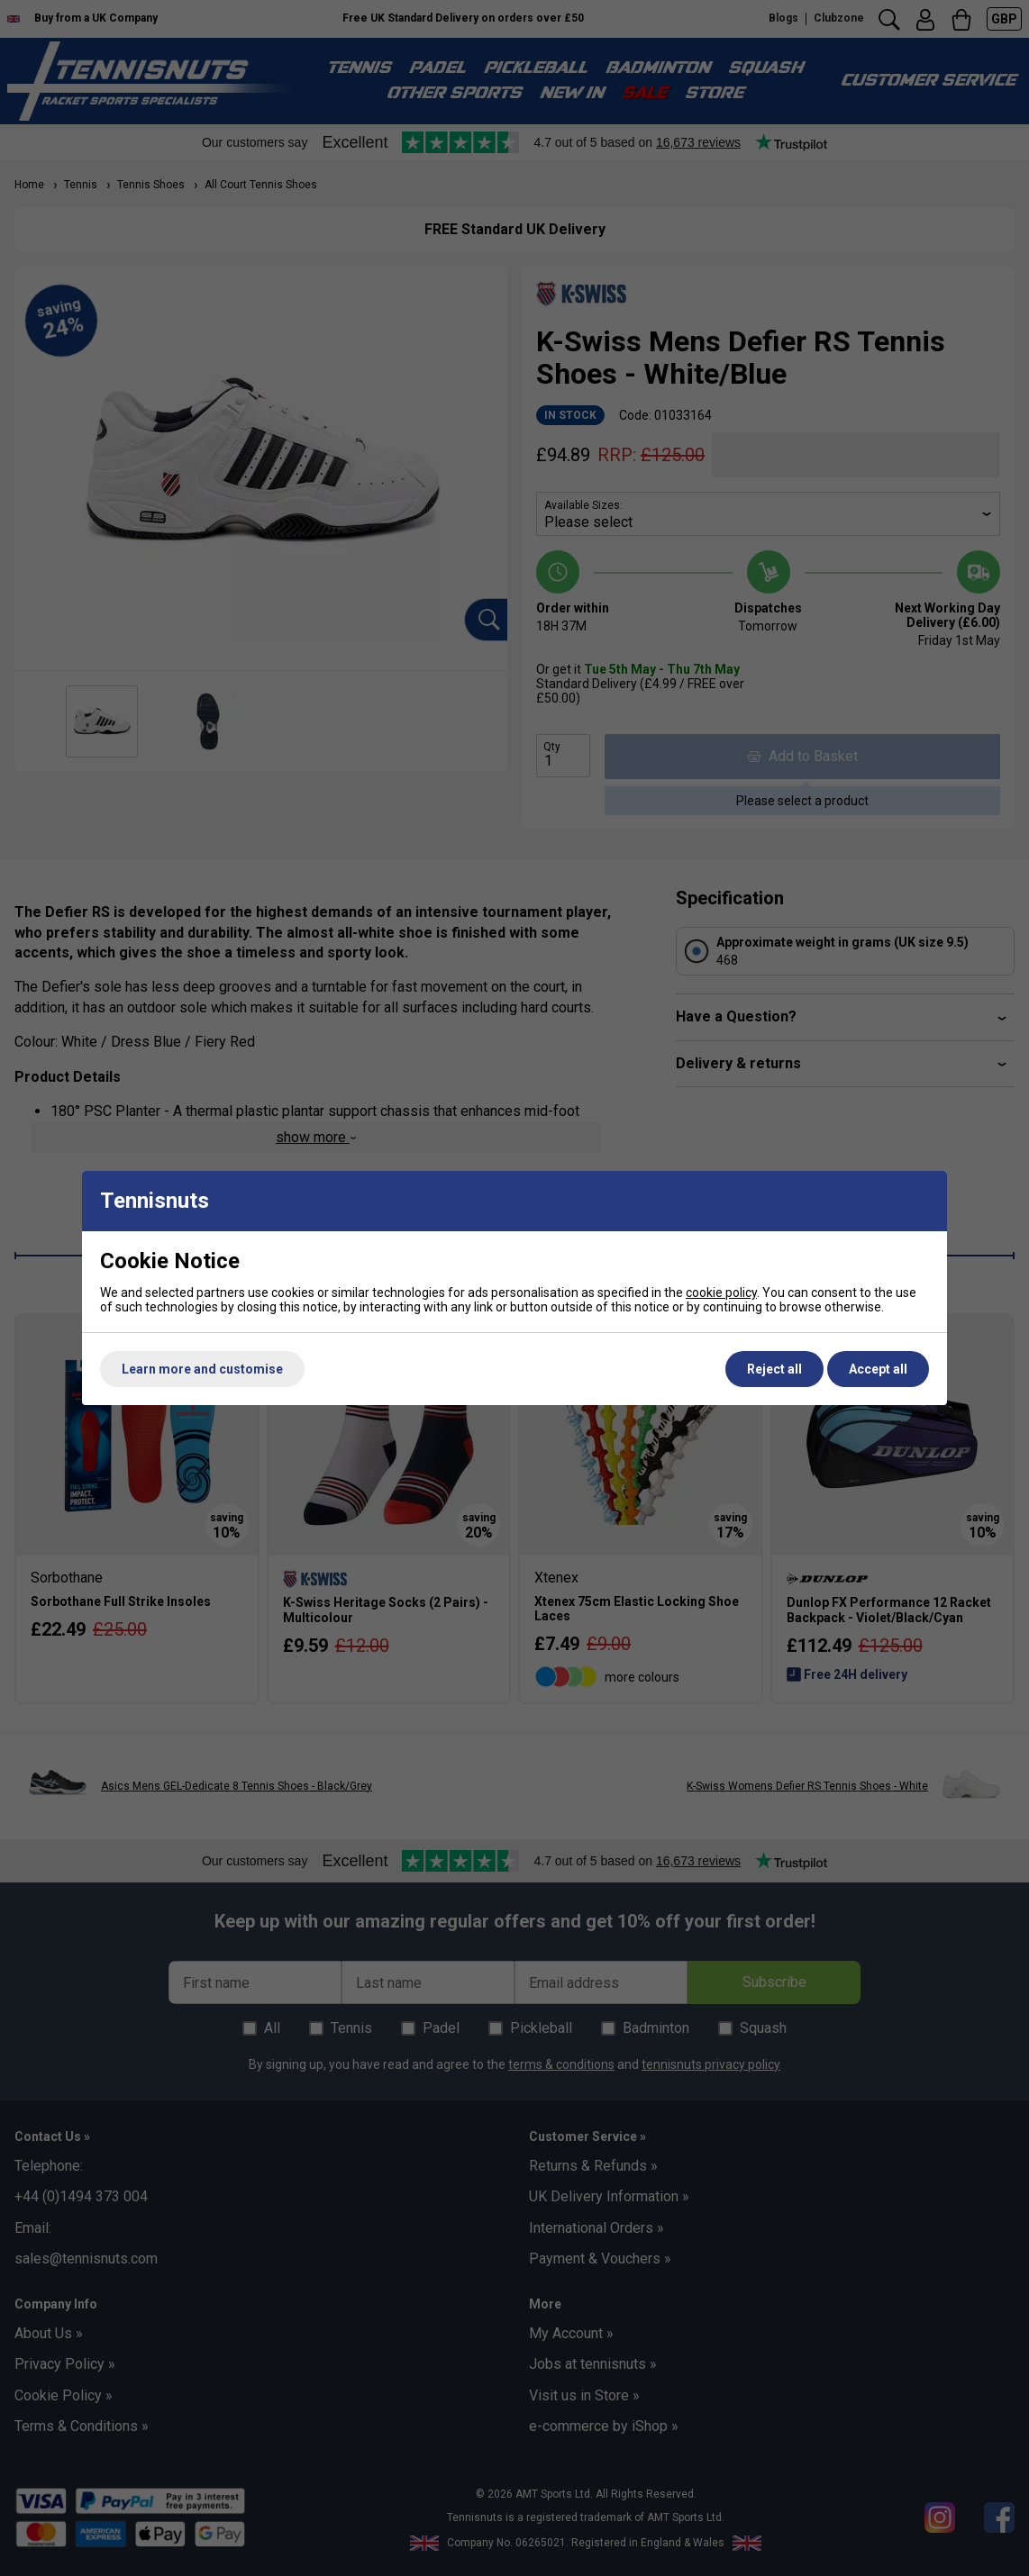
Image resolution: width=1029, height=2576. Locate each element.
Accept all (878, 1369)
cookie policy (721, 1292)
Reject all (774, 1369)
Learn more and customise (202, 1369)
